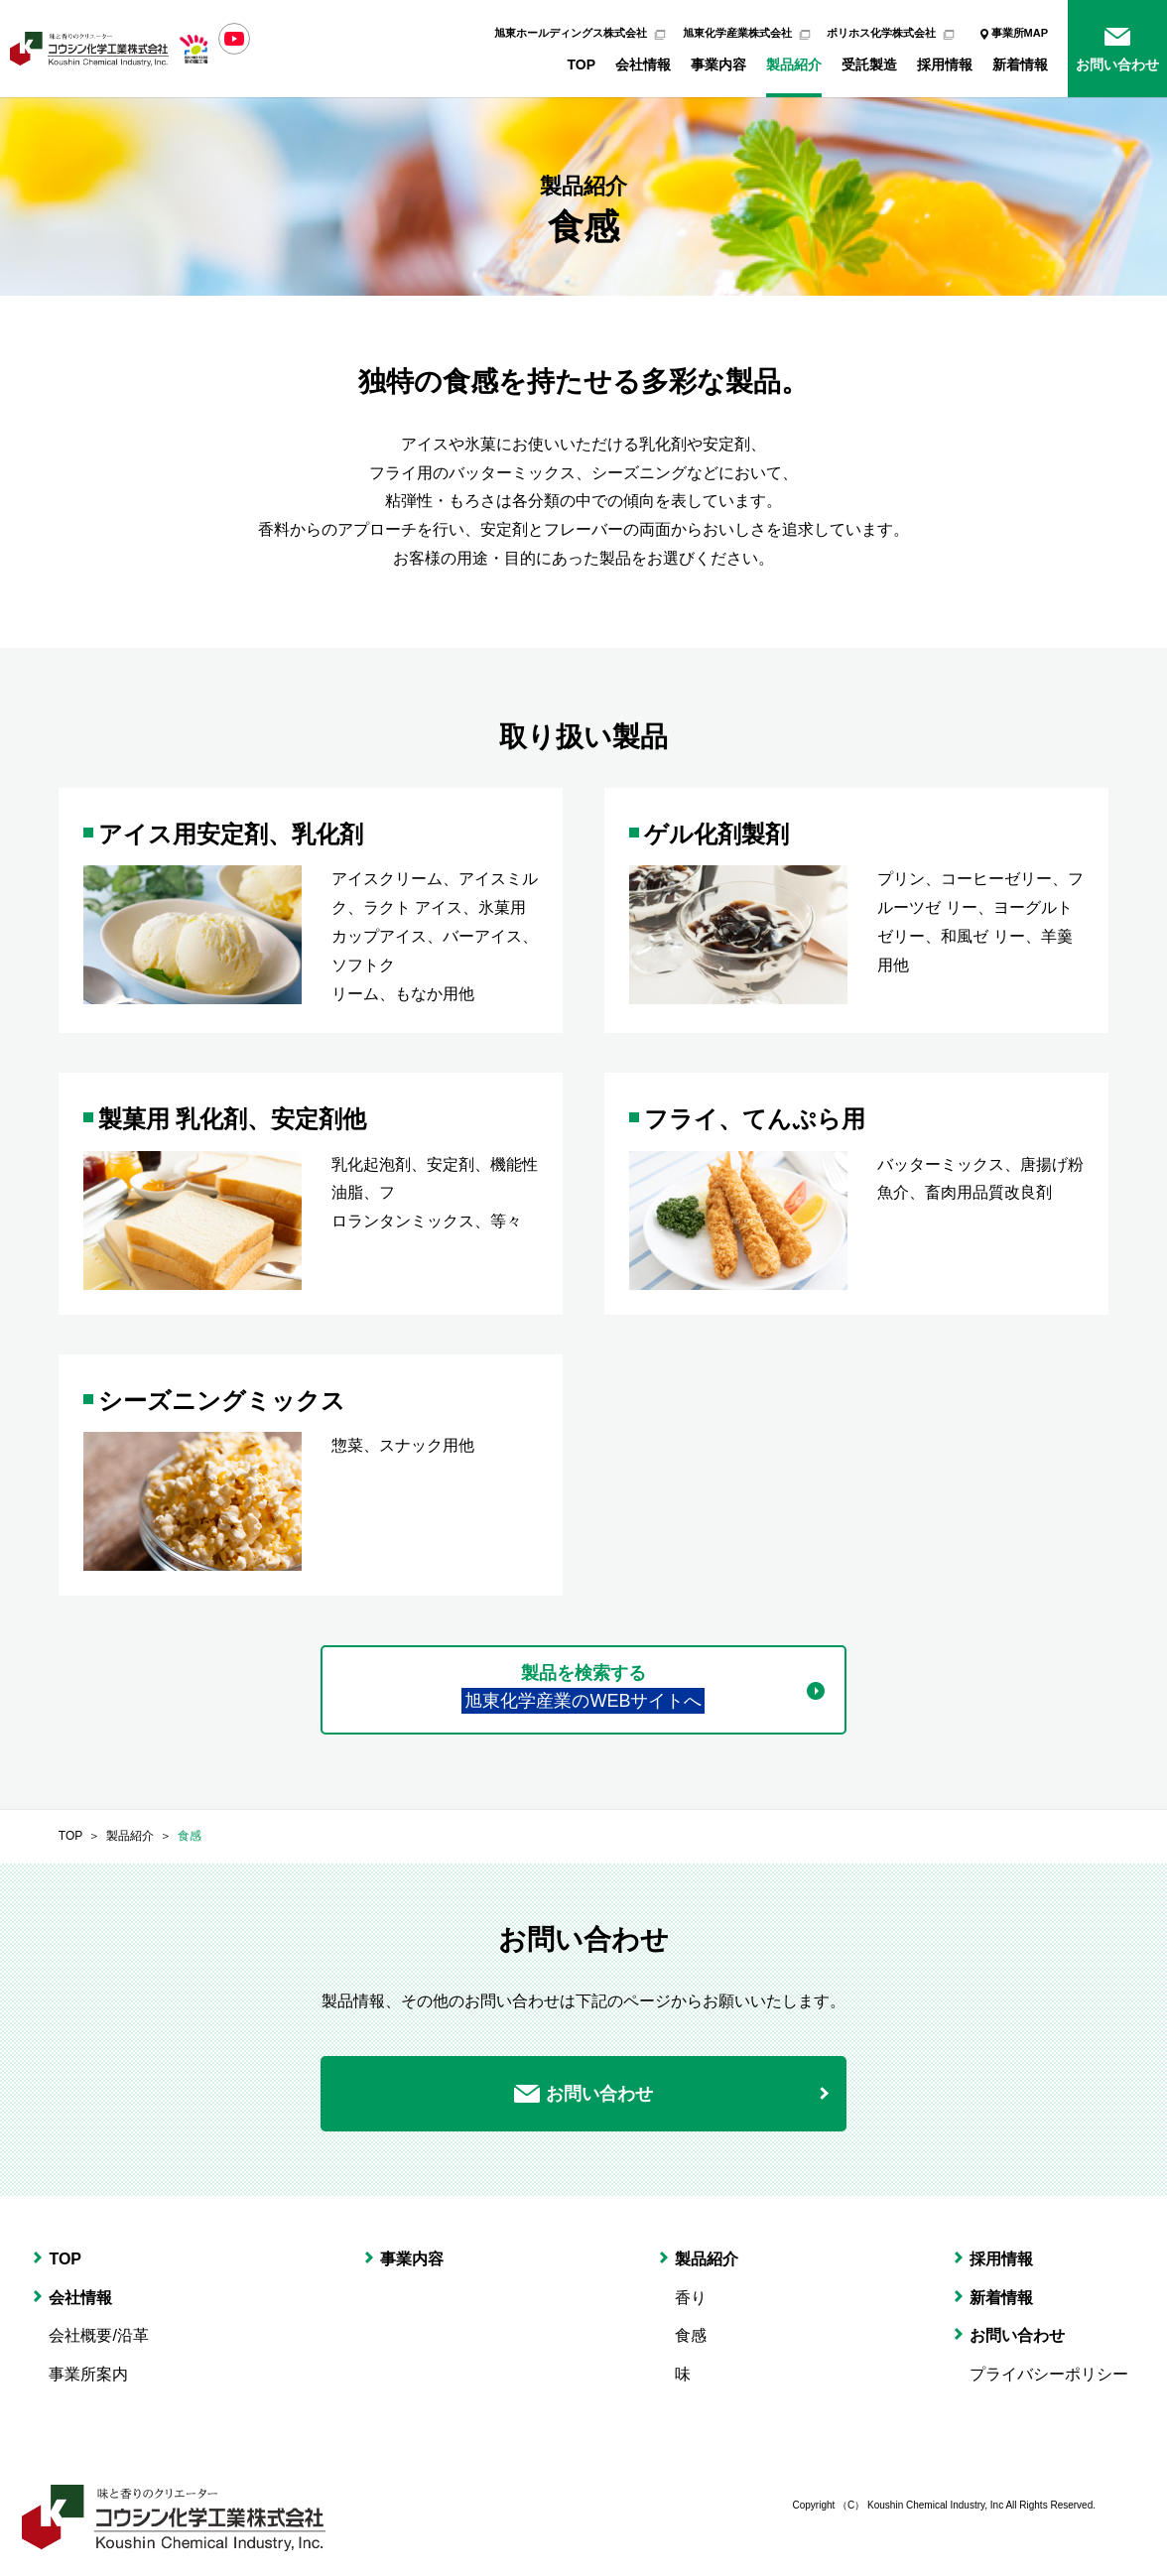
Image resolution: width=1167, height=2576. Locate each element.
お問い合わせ (1117, 64)
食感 (189, 1836)
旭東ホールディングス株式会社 (570, 33)
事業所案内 (88, 2374)
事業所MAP (1019, 33)
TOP (581, 64)
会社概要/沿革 (98, 2335)
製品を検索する (583, 1688)
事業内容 (718, 64)
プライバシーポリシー (1049, 2374)
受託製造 (869, 64)
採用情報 (944, 64)
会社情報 (643, 64)
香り (691, 2297)
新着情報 (1020, 64)
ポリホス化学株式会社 (881, 33)
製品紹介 (794, 64)
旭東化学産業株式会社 (737, 33)
